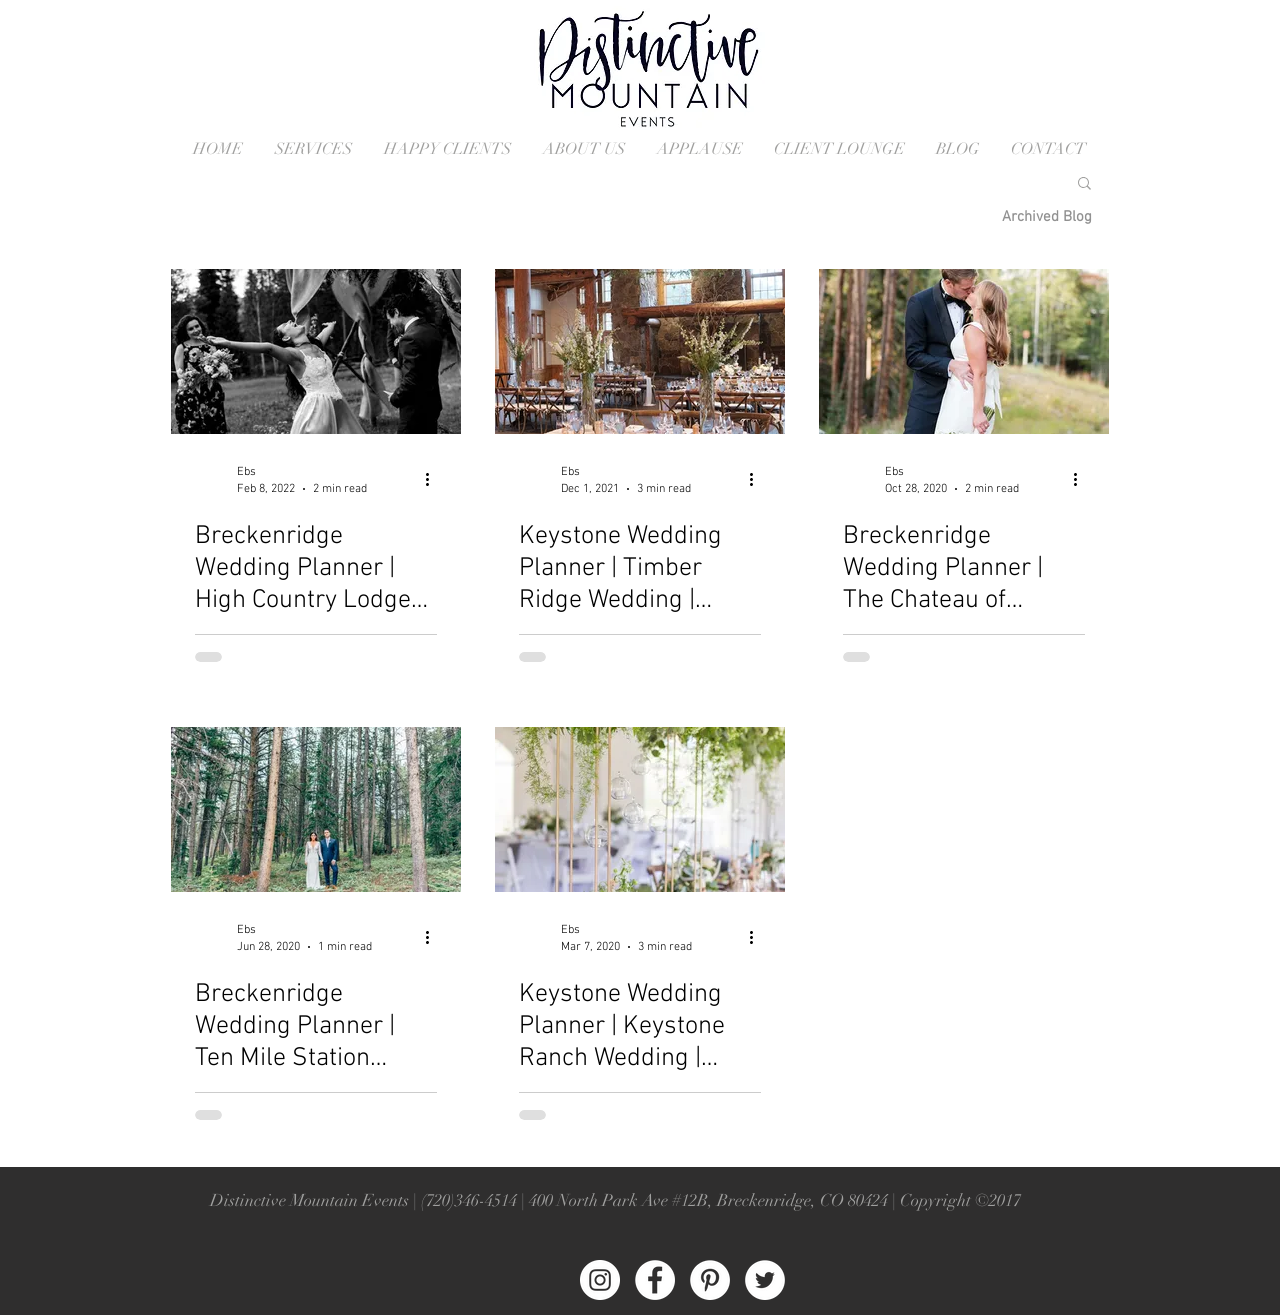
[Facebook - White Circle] (655, 1280)
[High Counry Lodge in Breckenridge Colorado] (316, 351)
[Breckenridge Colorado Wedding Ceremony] (964, 351)
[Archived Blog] (1047, 217)
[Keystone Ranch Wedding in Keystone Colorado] (640, 809)
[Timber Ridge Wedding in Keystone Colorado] (640, 351)
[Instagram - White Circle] (600, 1280)
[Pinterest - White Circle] (710, 1280)
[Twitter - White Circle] (765, 1280)
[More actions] (434, 479)
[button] (1084, 184)
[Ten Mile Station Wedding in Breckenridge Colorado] (316, 809)
